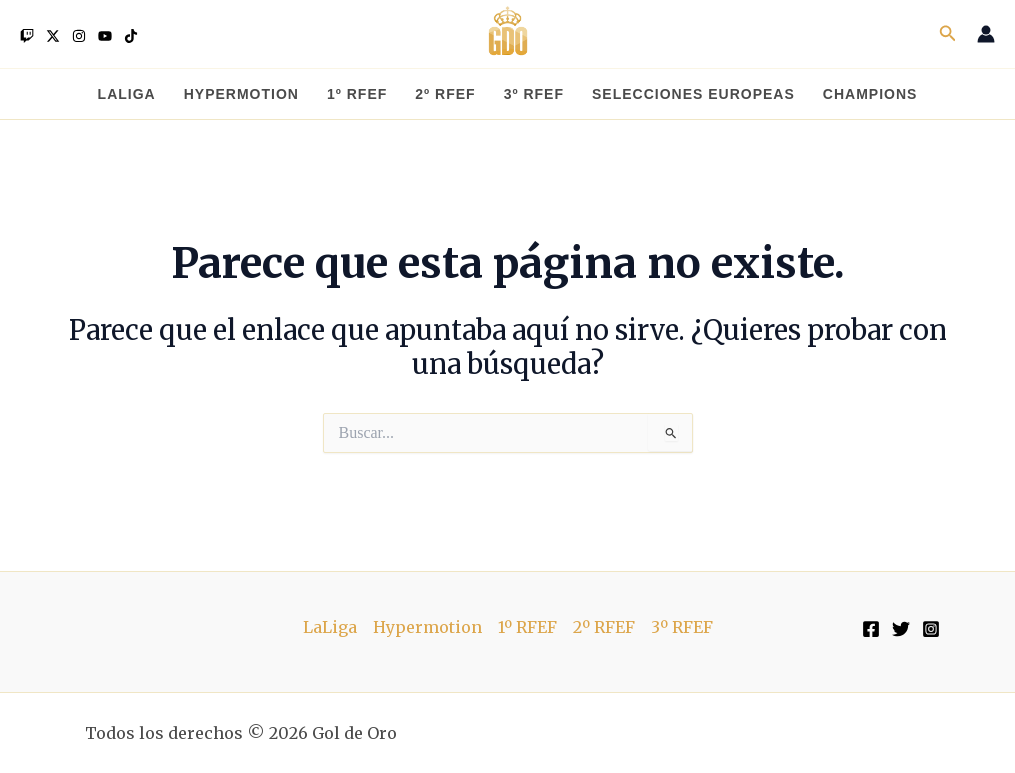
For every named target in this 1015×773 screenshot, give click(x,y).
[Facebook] (871, 629)
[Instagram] (79, 36)
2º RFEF (604, 627)
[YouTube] (105, 36)
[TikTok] (131, 36)
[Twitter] (53, 36)
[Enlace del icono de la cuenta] (986, 34)
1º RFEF (527, 627)
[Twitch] (27, 36)
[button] (948, 34)
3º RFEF (682, 627)
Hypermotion (427, 627)
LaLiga (330, 627)
